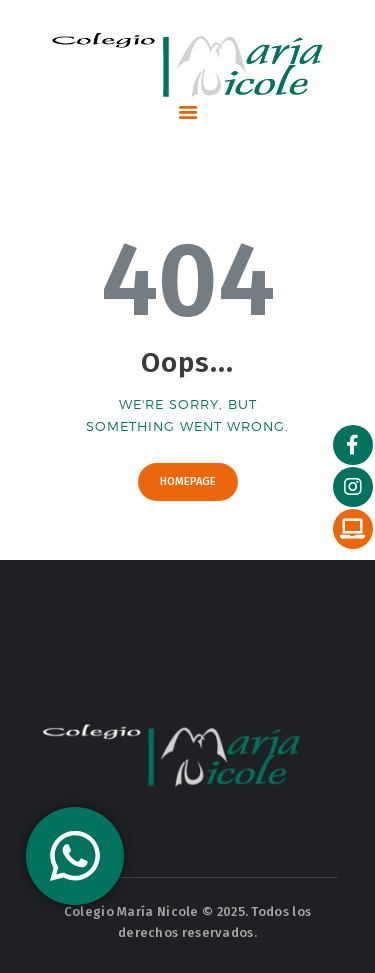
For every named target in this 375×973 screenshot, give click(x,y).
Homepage (188, 481)
